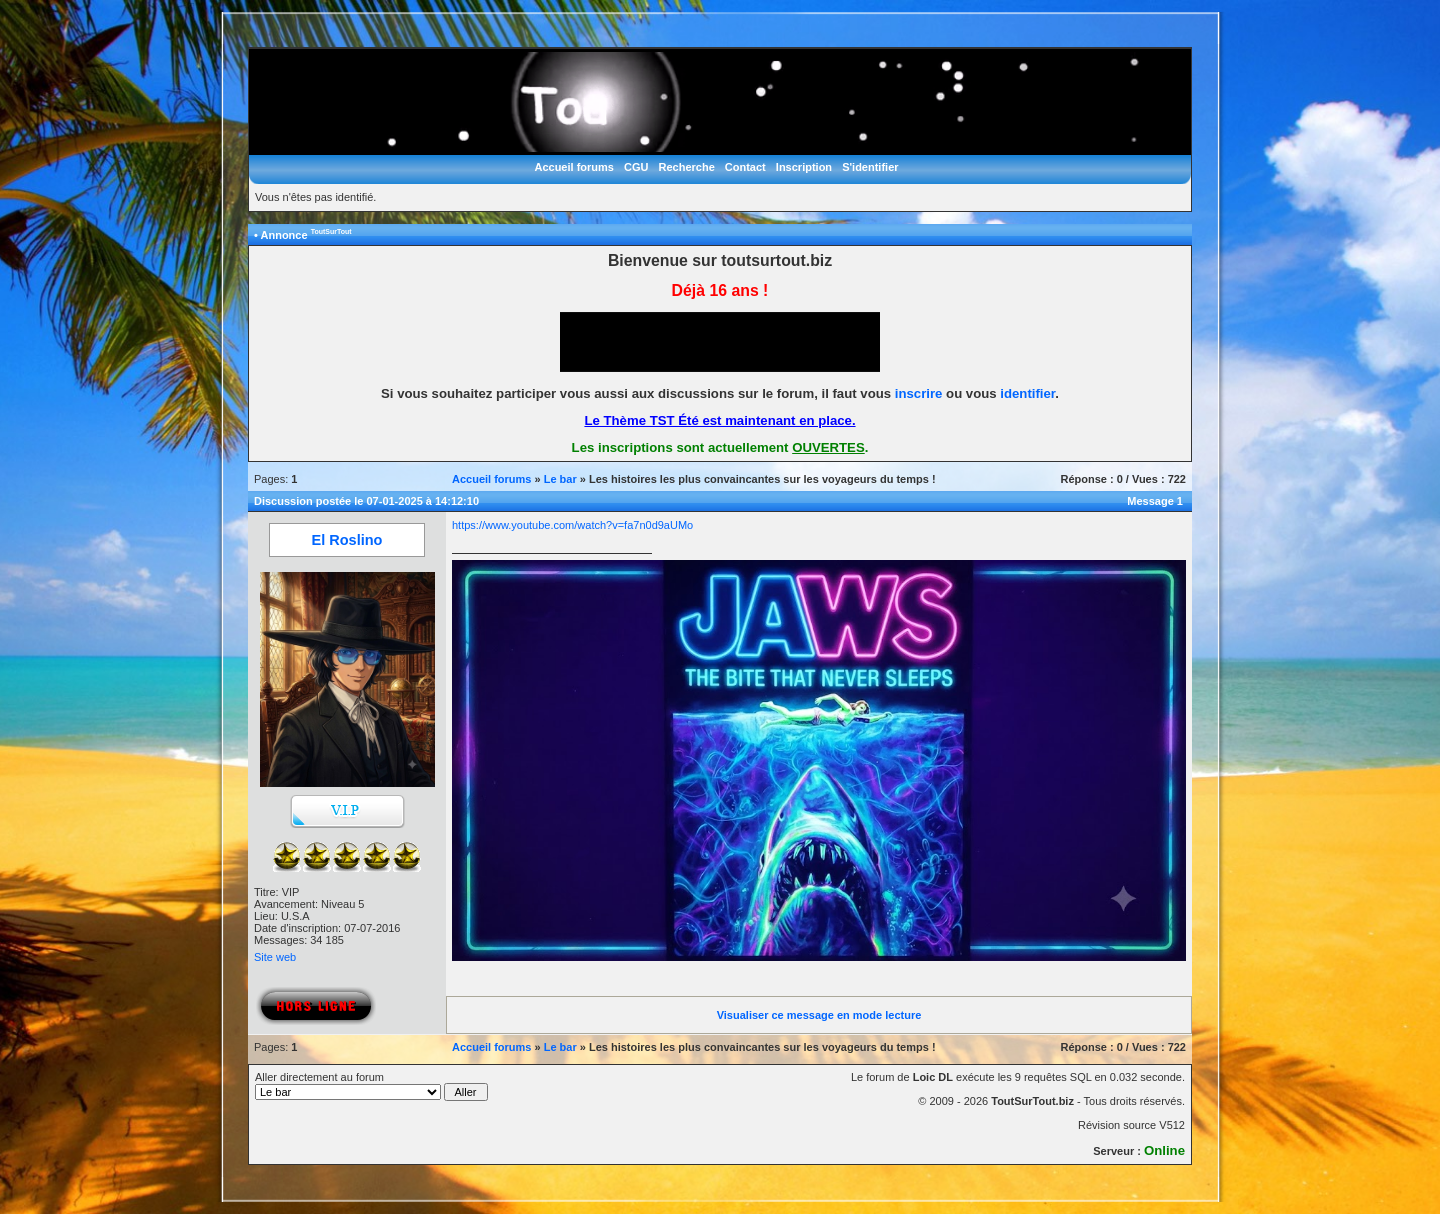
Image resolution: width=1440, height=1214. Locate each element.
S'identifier (870, 167)
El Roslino (347, 540)
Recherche (687, 167)
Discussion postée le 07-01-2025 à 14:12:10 (366, 501)
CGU (636, 167)
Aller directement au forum (371, 1086)
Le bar (560, 479)
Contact (745, 167)
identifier (1027, 393)
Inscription (804, 167)
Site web (275, 957)
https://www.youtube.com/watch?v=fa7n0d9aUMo (572, 525)
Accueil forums (573, 167)
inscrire (919, 393)
